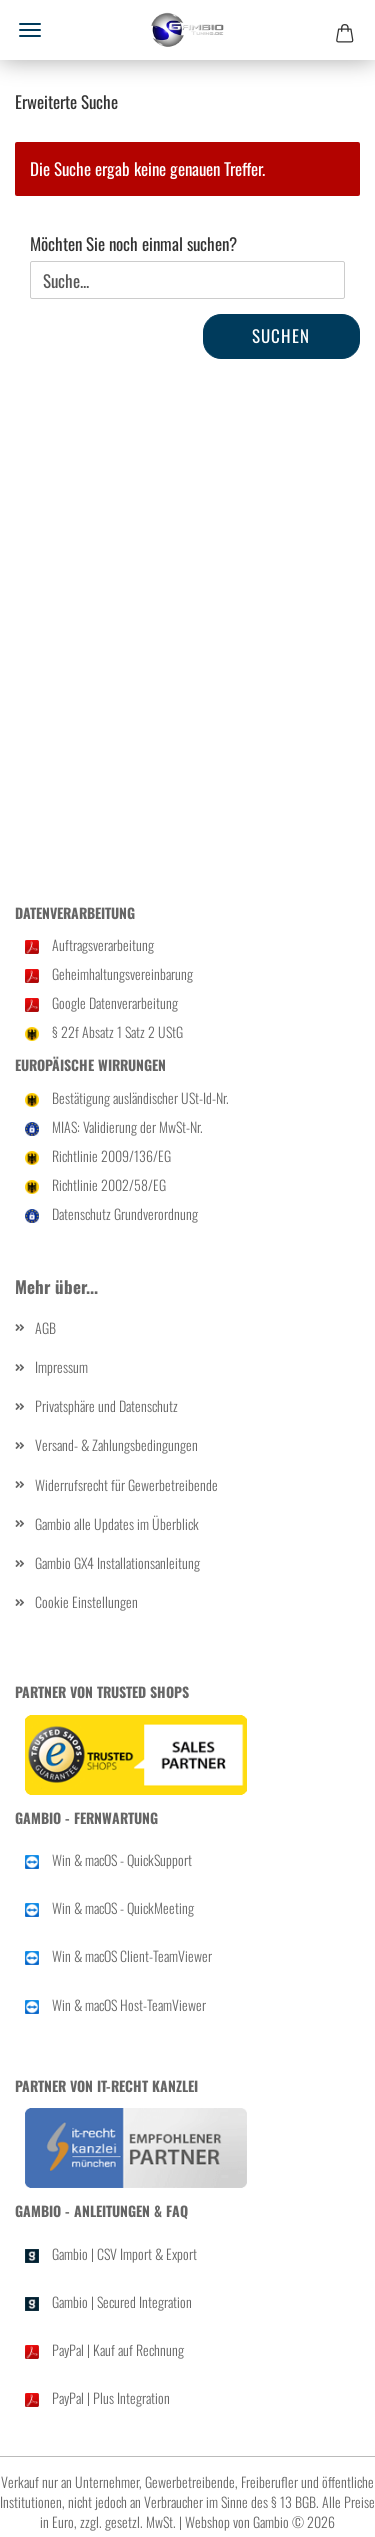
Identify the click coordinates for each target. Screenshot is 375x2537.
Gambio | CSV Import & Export (124, 2253)
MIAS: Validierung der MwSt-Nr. (127, 1126)
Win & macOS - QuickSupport (122, 1859)
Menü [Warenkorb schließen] (30, 30)
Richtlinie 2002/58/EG (109, 1184)
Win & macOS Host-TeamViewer (129, 2004)
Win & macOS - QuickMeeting (123, 1907)
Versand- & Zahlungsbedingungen (116, 1444)
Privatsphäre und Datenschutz (106, 1405)
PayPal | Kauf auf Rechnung (118, 2349)
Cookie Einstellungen (86, 1601)
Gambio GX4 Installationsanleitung (117, 1562)
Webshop (207, 2521)
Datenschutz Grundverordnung (125, 1213)
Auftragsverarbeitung (103, 944)
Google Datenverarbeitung (115, 1002)
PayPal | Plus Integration (111, 2397)
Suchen (281, 335)
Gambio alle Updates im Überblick (117, 1523)
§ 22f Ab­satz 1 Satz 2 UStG (117, 1031)
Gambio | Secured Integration (122, 2301)
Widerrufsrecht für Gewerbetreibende (126, 1484)
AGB (45, 1327)
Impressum (61, 1366)
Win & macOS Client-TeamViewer (132, 1955)
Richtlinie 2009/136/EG (111, 1155)
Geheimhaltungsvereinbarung (122, 973)
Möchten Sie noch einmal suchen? (133, 244)
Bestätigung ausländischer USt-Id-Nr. (140, 1097)
